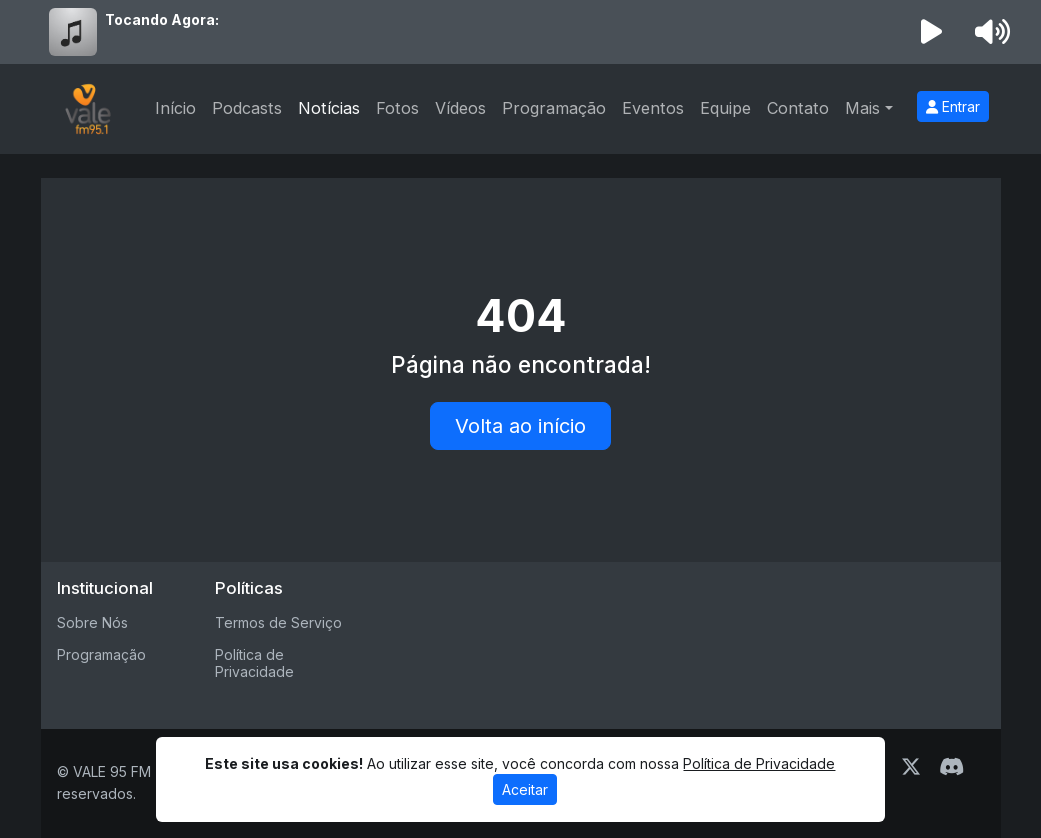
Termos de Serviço (278, 622)
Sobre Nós (92, 622)
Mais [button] (862, 108)
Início (175, 108)
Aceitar (525, 789)
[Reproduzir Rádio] (931, 32)
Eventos (653, 108)
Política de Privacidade (254, 663)
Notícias (329, 108)
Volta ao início (520, 426)
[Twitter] (911, 767)
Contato (798, 108)
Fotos (397, 108)
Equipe (725, 108)
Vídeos (460, 108)
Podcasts (247, 108)
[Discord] (951, 767)
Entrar (953, 106)
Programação (554, 108)
